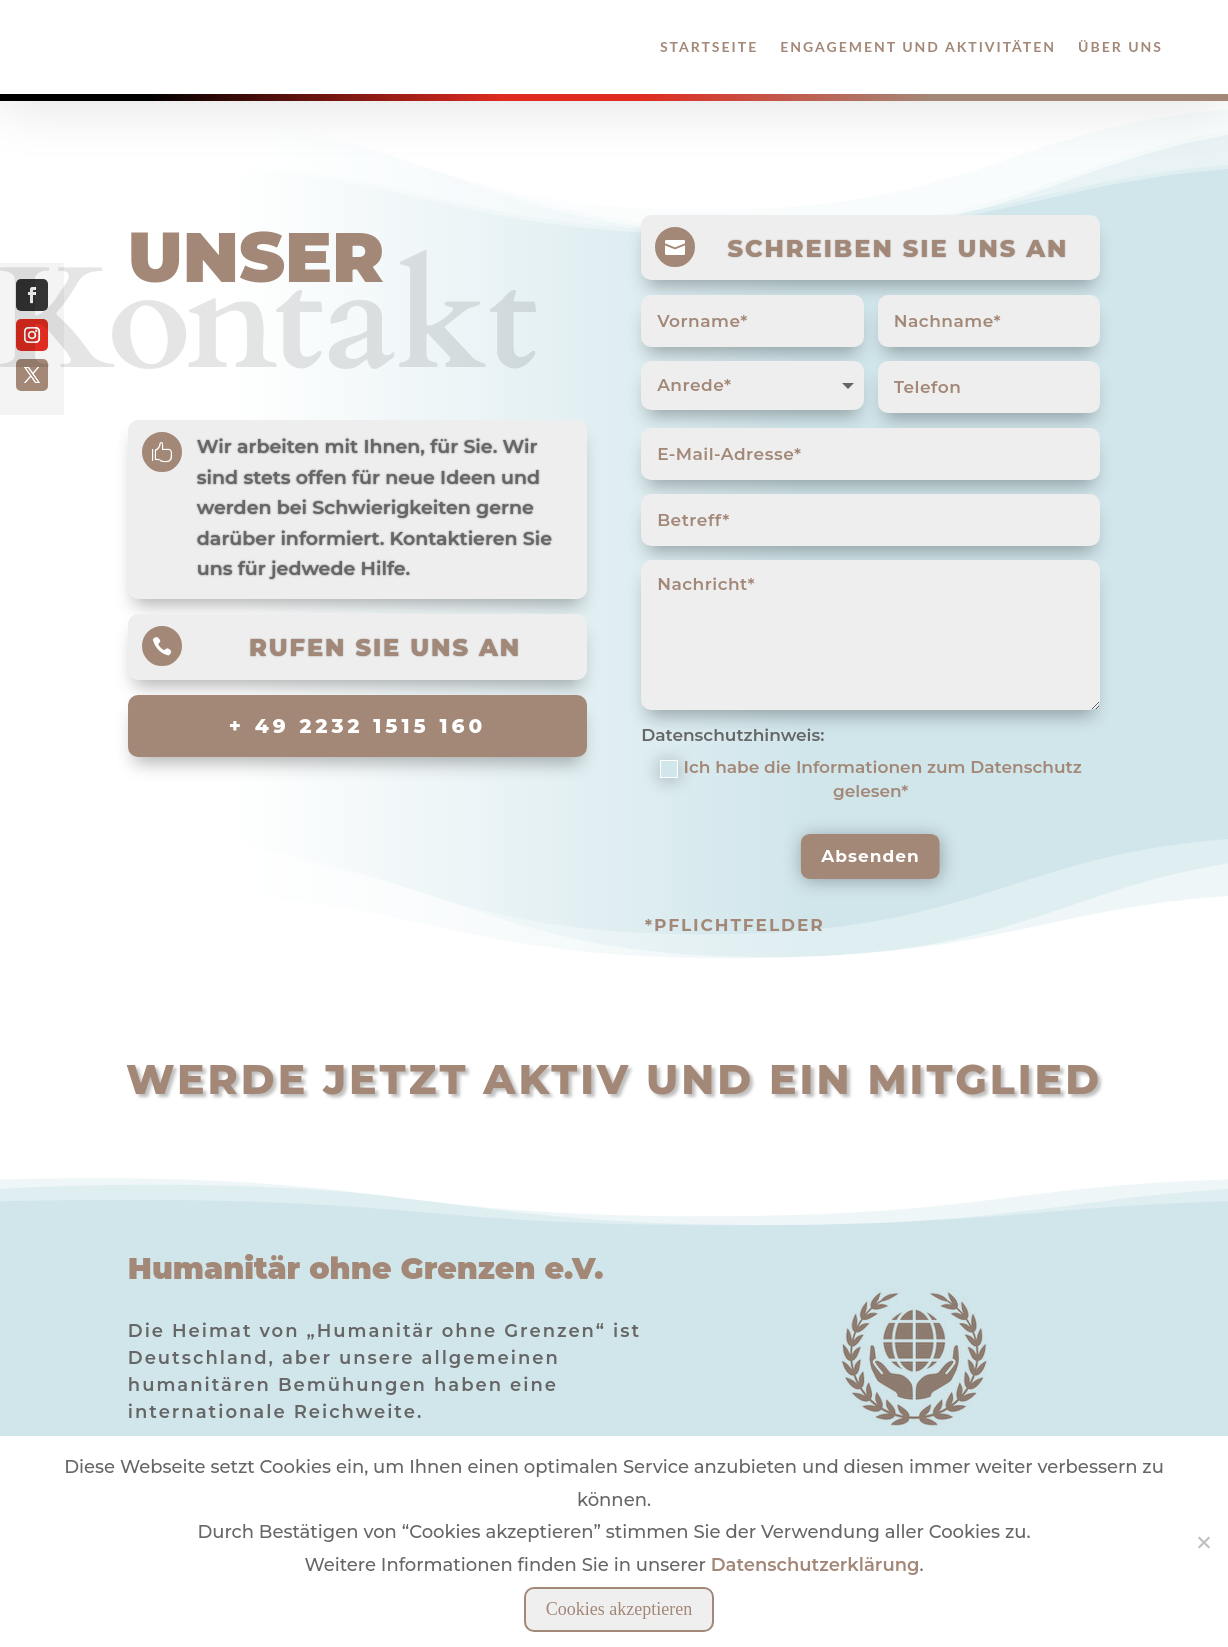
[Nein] (1203, 1542)
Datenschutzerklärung (815, 1565)
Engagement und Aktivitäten (918, 46)
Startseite (709, 46)
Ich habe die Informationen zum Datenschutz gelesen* (871, 779)
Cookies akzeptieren (619, 1609)
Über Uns (1120, 46)
